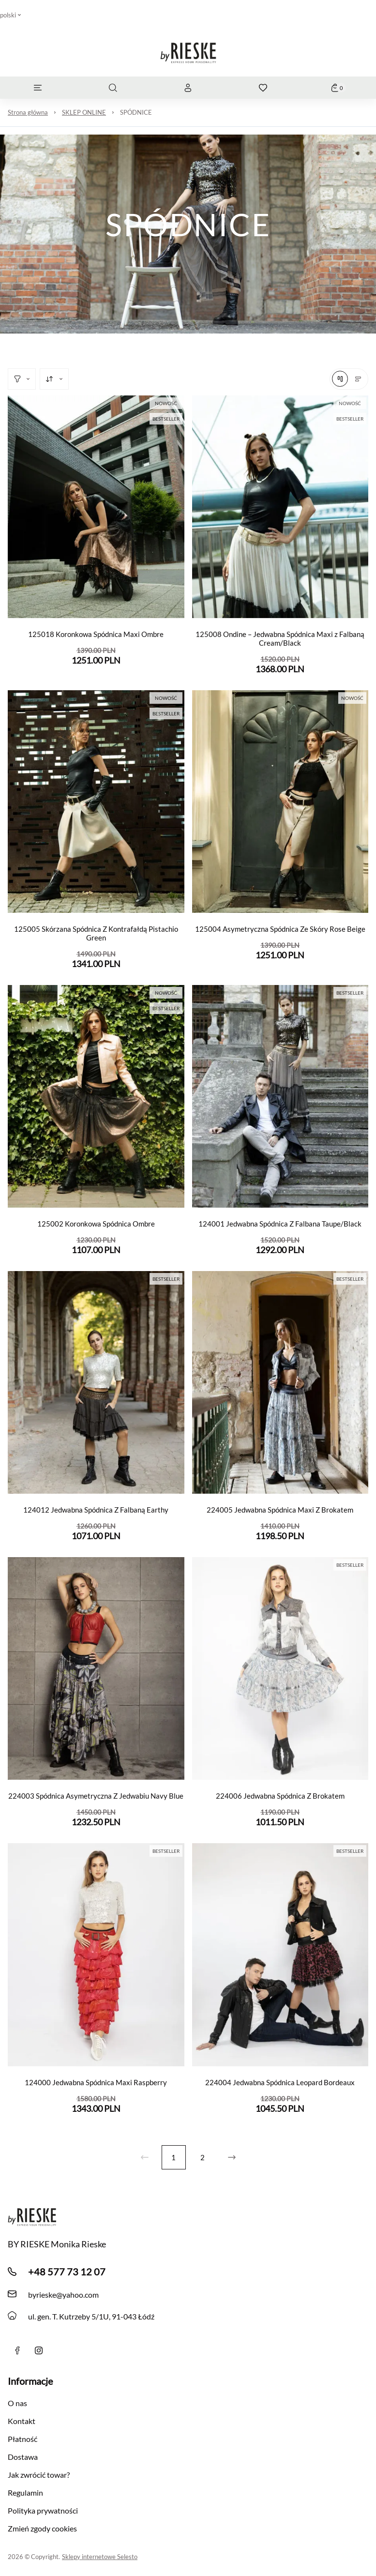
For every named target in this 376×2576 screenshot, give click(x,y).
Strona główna (28, 112)
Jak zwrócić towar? (39, 2474)
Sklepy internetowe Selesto (99, 2557)
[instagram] (38, 2350)
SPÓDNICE (136, 112)
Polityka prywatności (43, 2510)
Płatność (22, 2438)
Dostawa (23, 2456)
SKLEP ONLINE (84, 112)
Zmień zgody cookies (42, 2528)
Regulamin (25, 2492)
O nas (17, 2403)
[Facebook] (17, 2350)
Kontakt (21, 2420)
